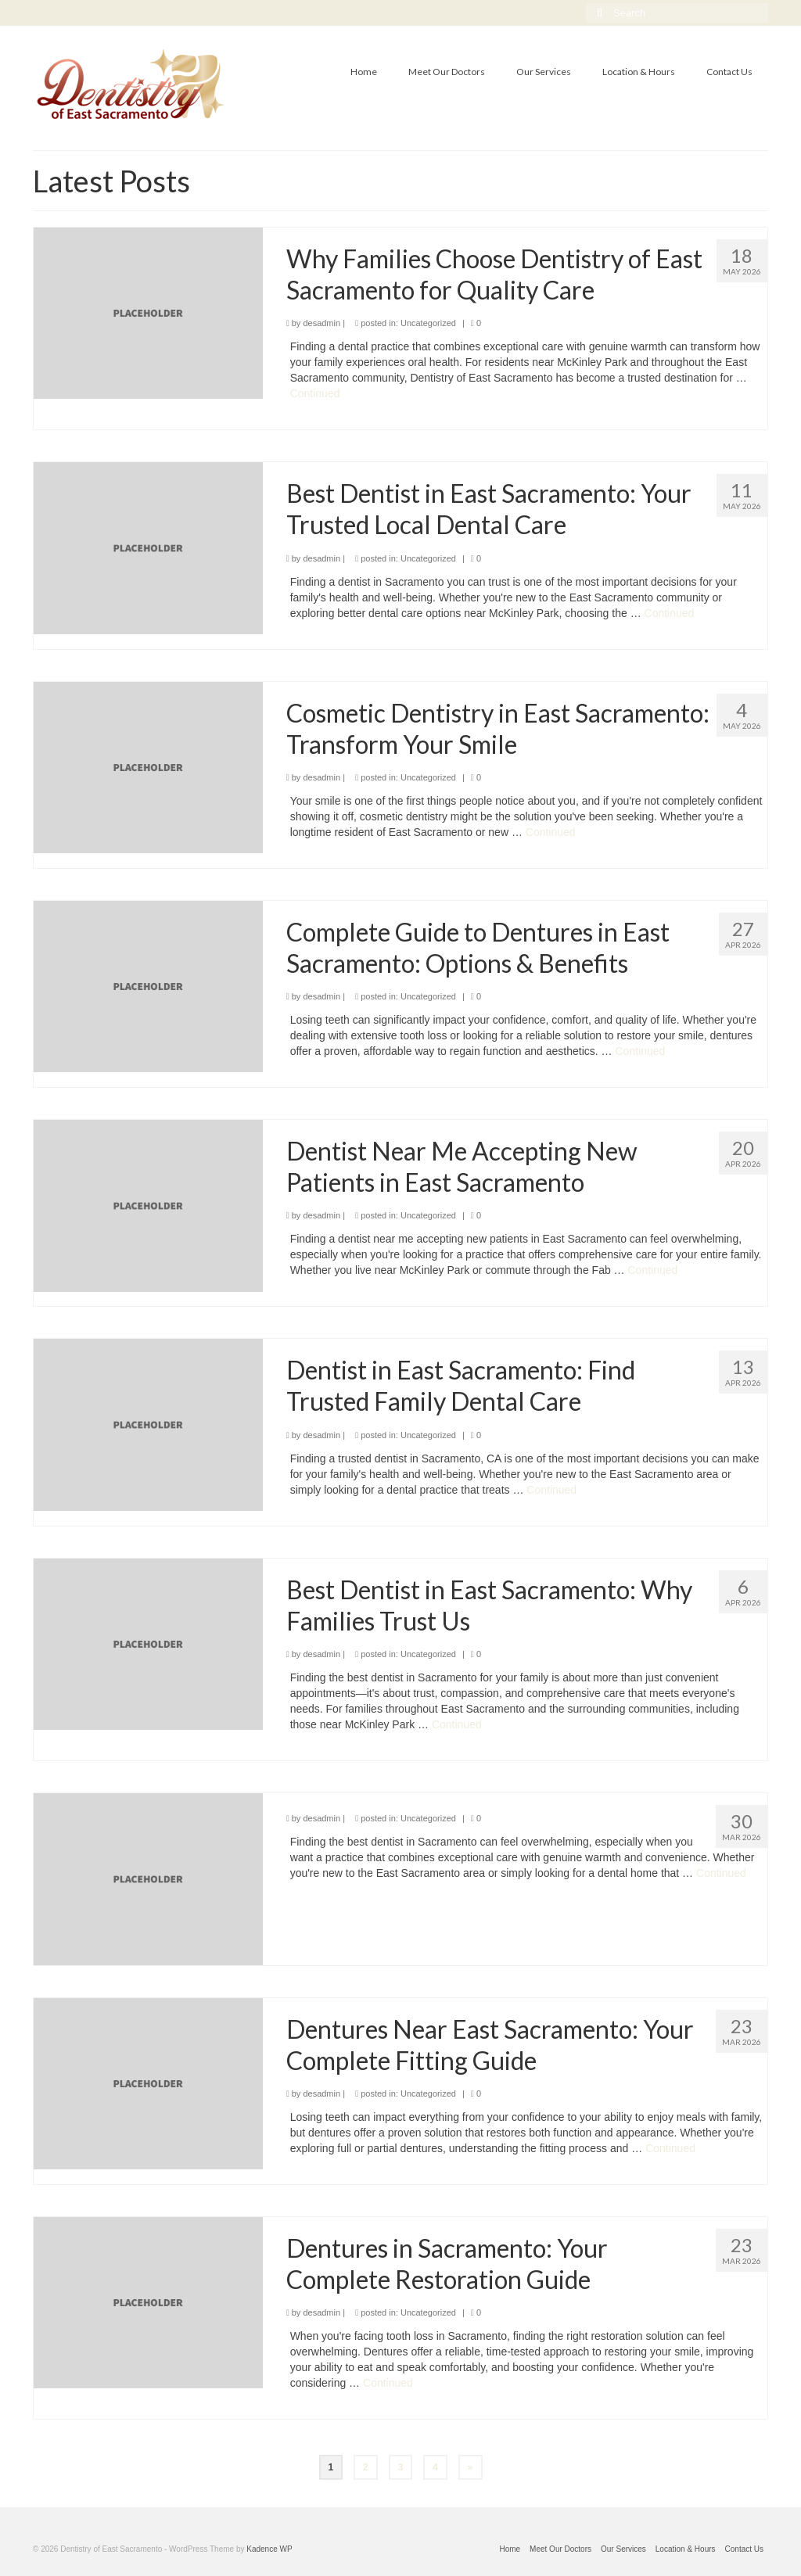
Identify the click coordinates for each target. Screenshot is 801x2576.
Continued (315, 393)
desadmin (321, 323)
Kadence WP (269, 2549)
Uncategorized (428, 323)
